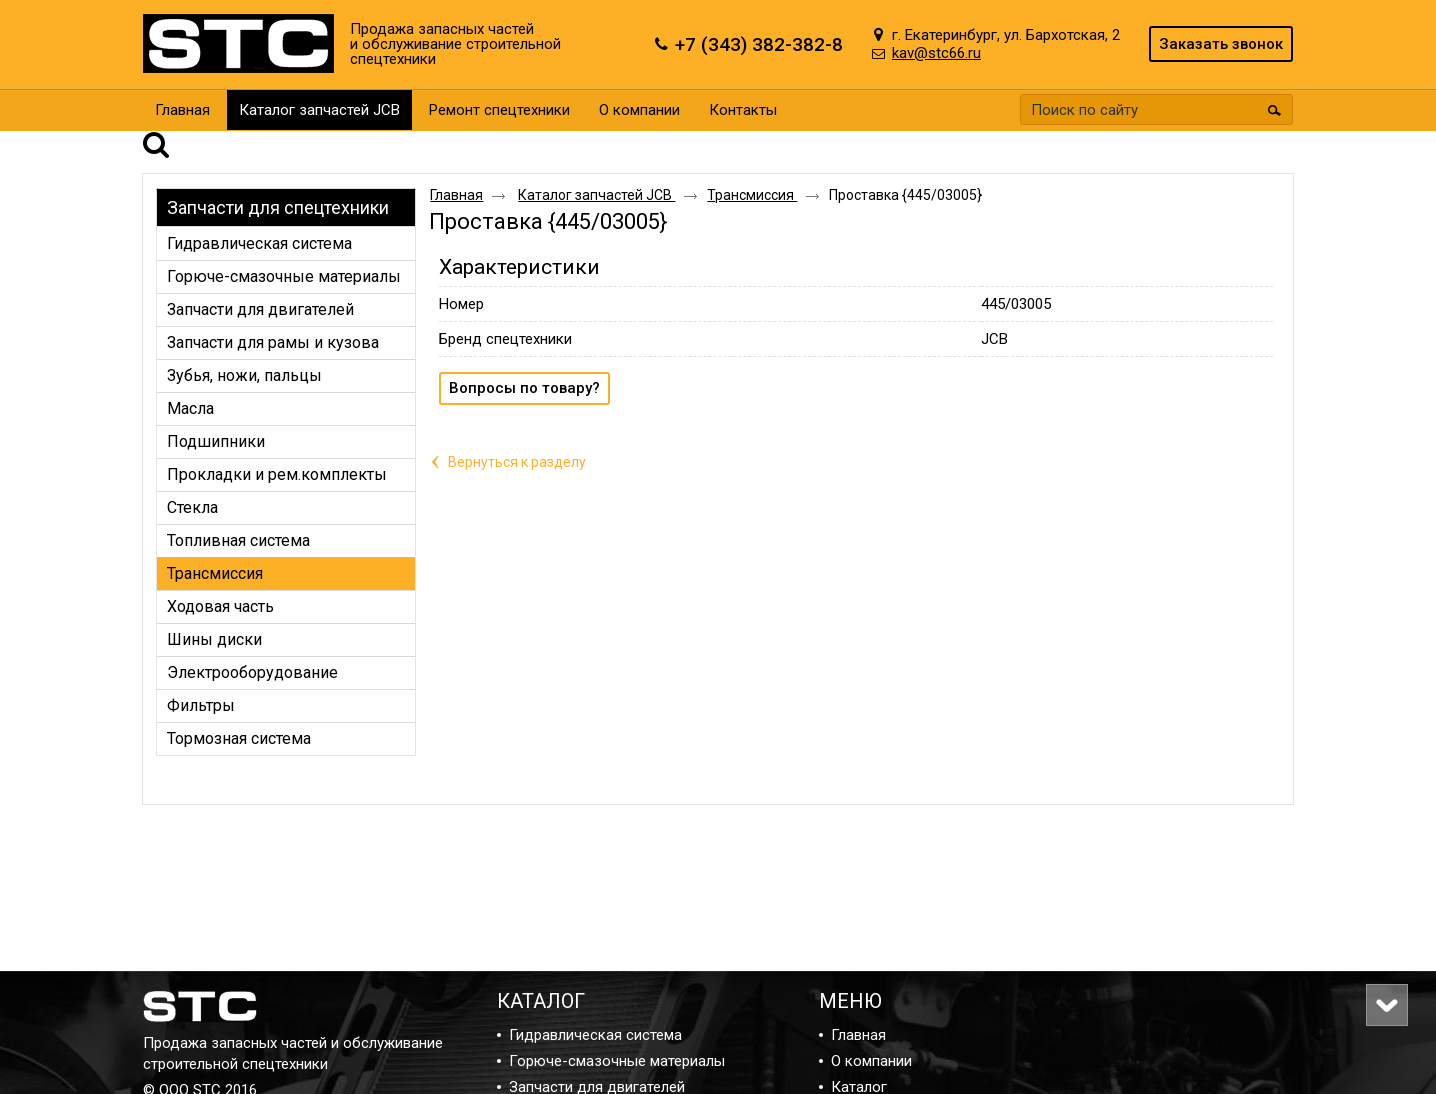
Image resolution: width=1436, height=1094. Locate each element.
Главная (456, 167)
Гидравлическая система (595, 1035)
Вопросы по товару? (524, 360)
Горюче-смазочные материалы (617, 1061)
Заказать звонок (1221, 44)
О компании (871, 1061)
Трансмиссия (752, 167)
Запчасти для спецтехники (278, 179)
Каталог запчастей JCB (319, 110)
